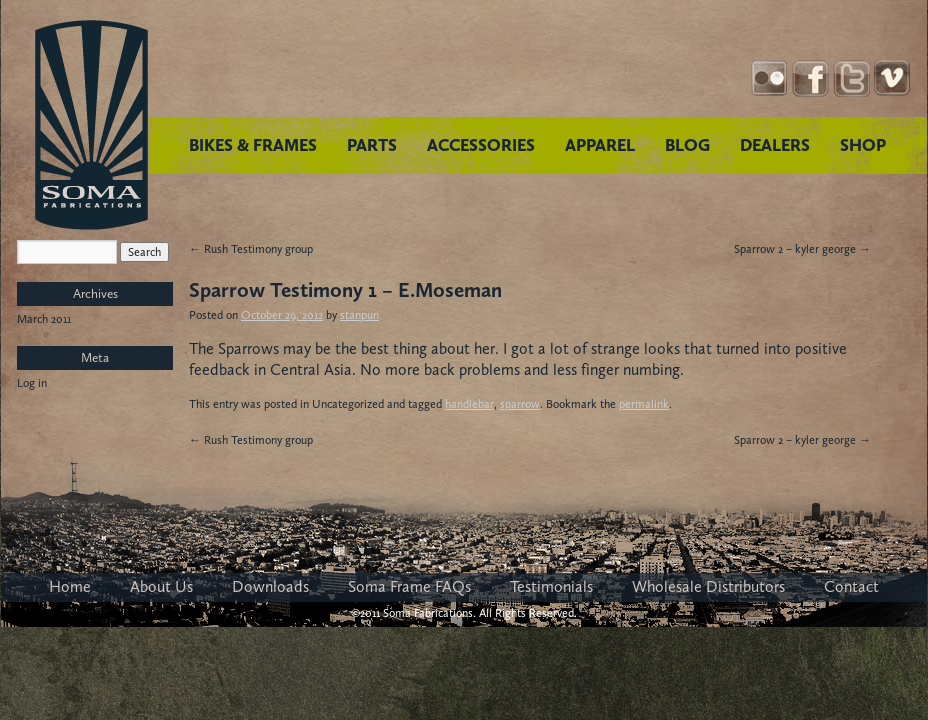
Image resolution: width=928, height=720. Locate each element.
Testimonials (551, 586)
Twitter (851, 78)
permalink (644, 404)
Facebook (810, 78)
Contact (851, 586)
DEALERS (775, 145)
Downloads (270, 586)
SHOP (863, 145)
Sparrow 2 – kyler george (802, 249)
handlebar (469, 404)
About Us (161, 586)
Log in (32, 383)
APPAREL (600, 145)
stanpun (359, 315)
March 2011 (44, 319)
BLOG (687, 145)
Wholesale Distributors (708, 586)
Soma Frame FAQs (409, 586)
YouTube (892, 78)
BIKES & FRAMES (253, 145)
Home (70, 586)
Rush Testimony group (251, 249)
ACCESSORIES (481, 145)
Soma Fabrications (91, 125)
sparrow (520, 404)
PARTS (372, 145)
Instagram (769, 78)
